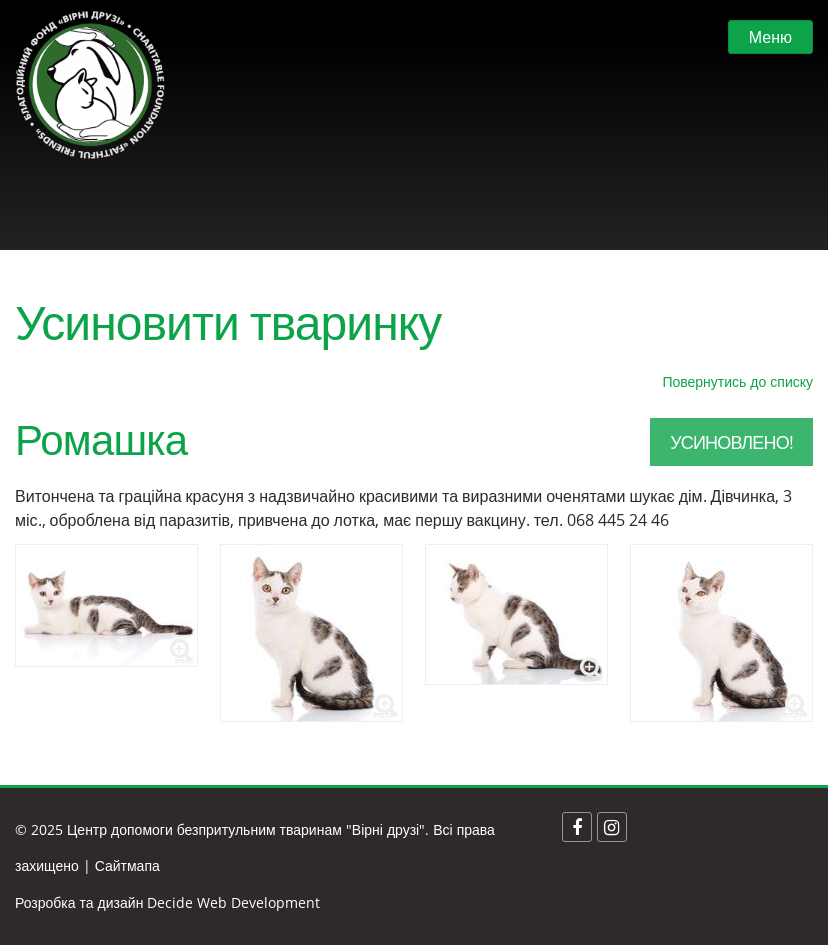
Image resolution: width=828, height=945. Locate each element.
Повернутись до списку (737, 381)
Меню (770, 37)
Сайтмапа (127, 865)
